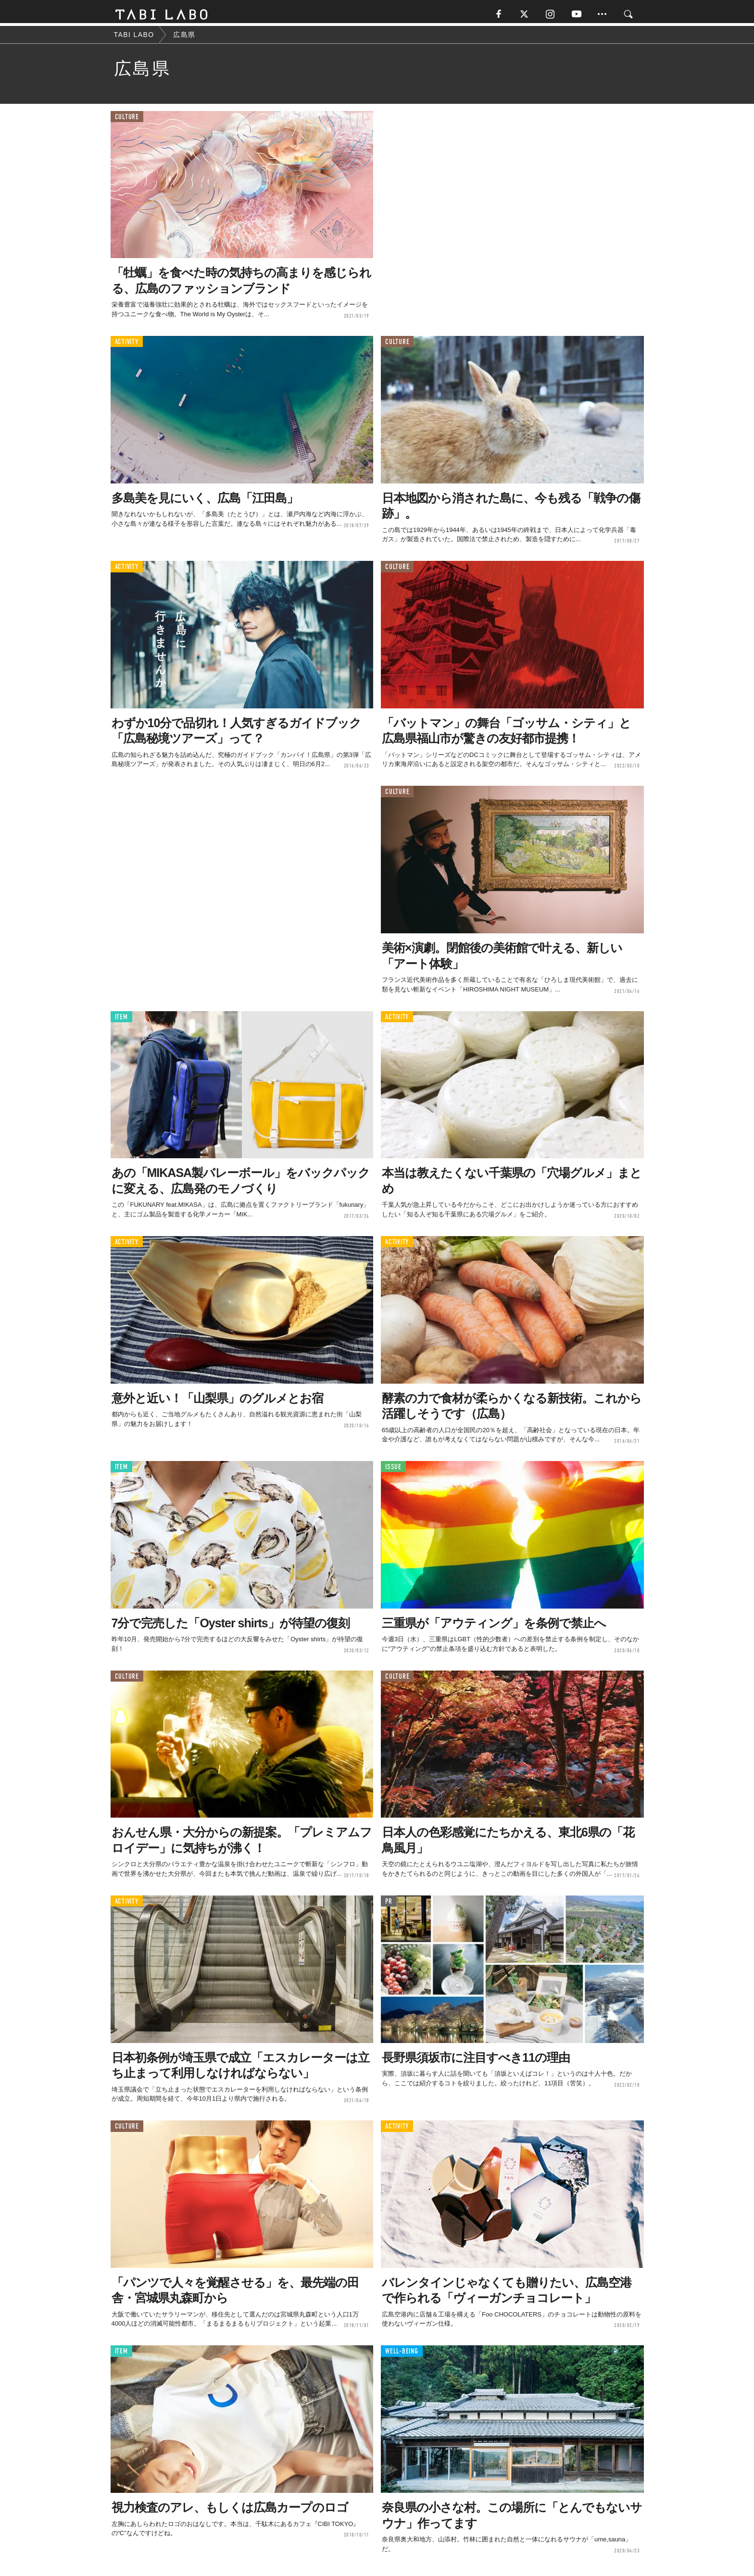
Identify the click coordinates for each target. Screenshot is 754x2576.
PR (388, 1904)
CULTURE (127, 120)
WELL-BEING (401, 2354)
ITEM (121, 1019)
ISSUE (393, 1470)
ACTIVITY (126, 344)
